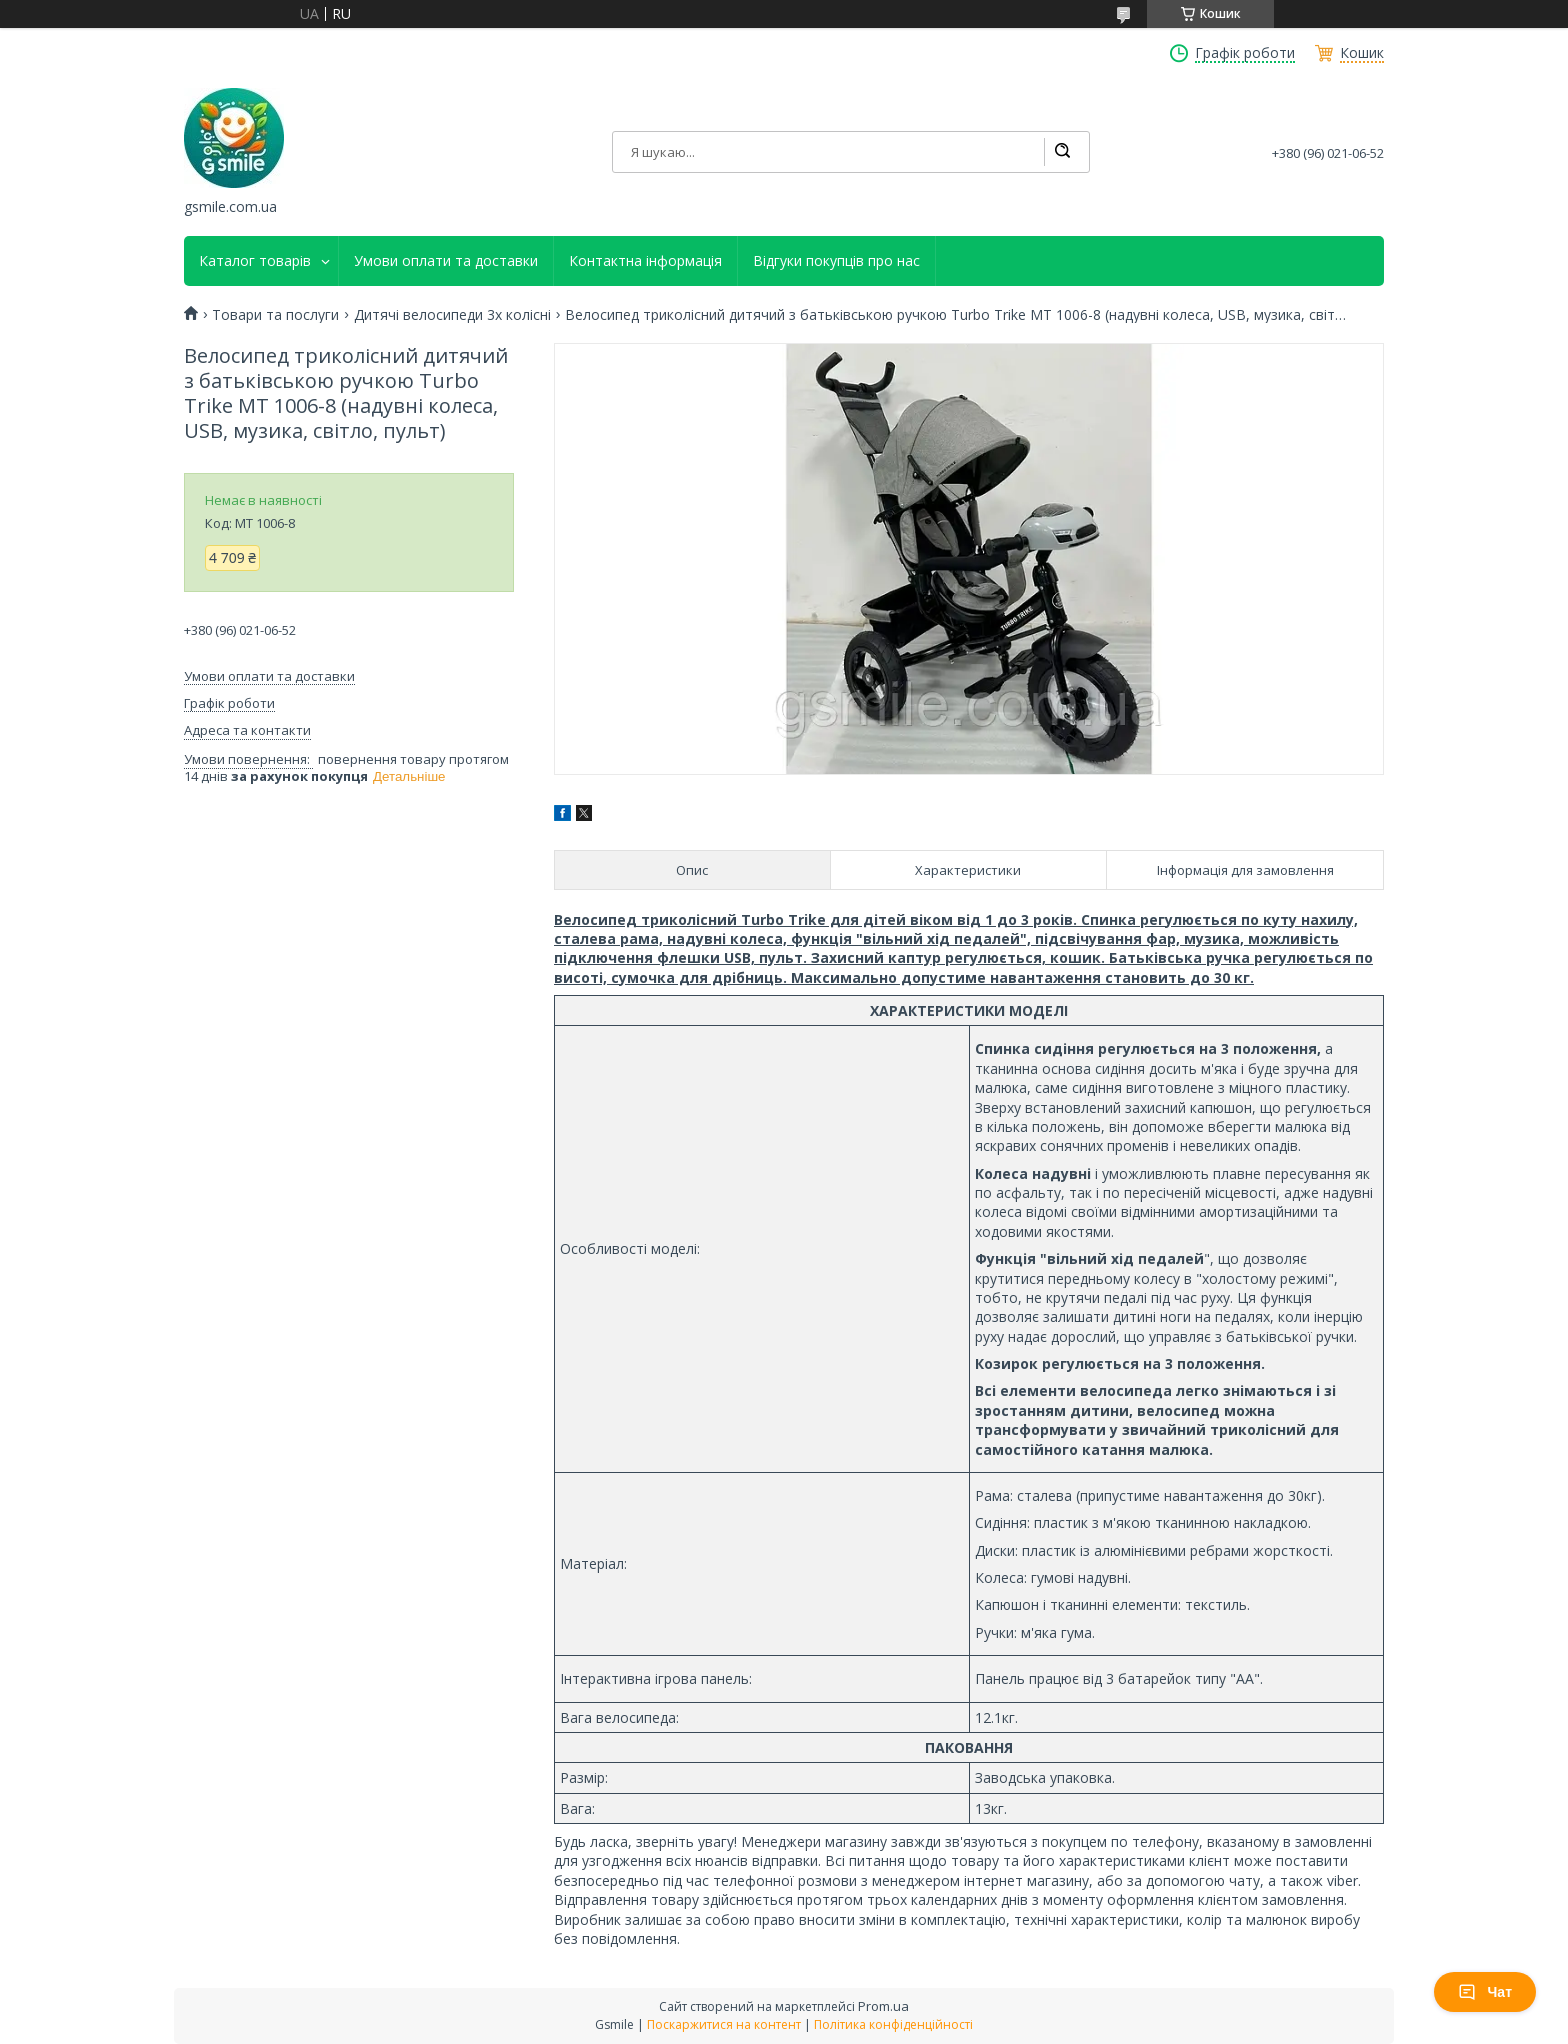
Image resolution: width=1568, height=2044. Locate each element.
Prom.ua (883, 2006)
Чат (1485, 1992)
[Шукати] (1062, 152)
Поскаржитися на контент (724, 2024)
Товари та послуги (275, 315)
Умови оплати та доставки (446, 261)
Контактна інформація (645, 261)
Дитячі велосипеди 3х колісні (452, 315)
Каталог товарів (255, 261)
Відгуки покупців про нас (836, 261)
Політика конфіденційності (893, 2024)
